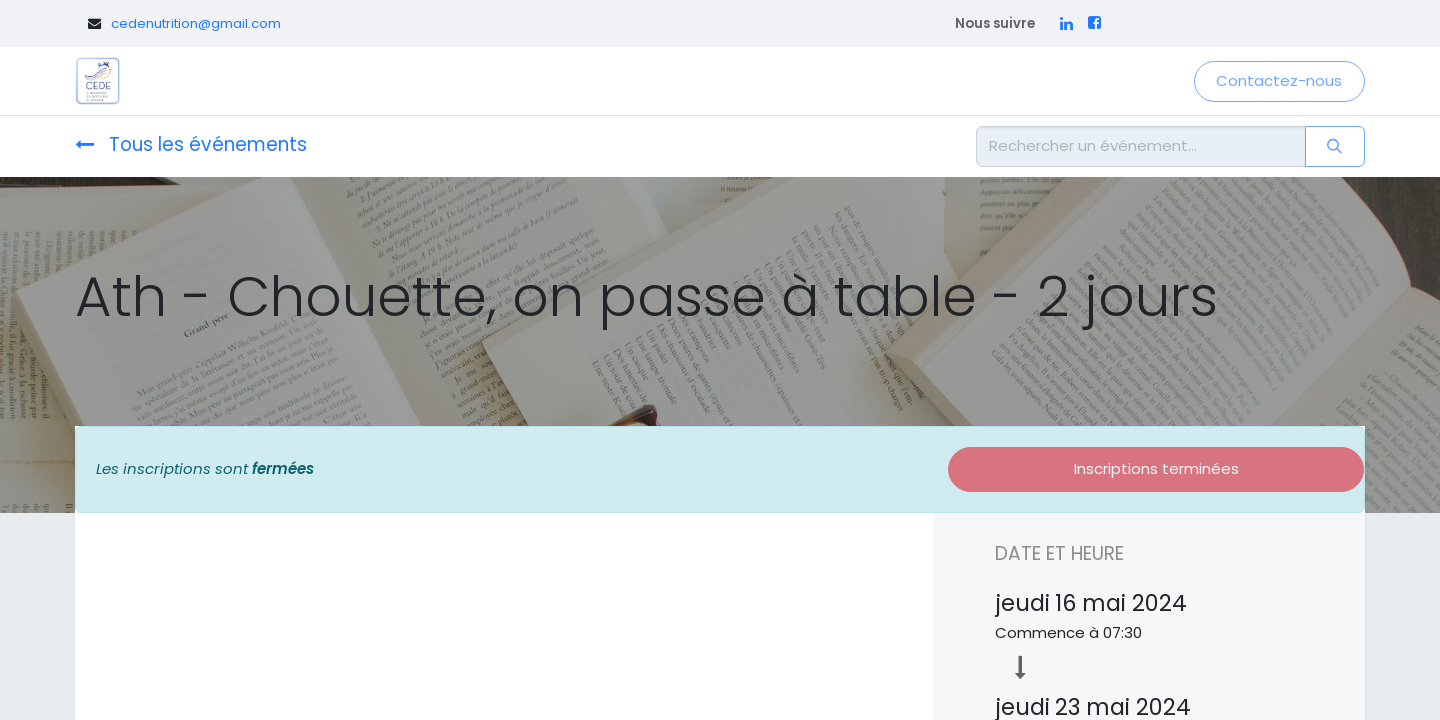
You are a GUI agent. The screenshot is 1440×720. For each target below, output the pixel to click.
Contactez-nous (1279, 80)
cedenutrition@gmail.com (196, 23)
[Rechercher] (1335, 146)
